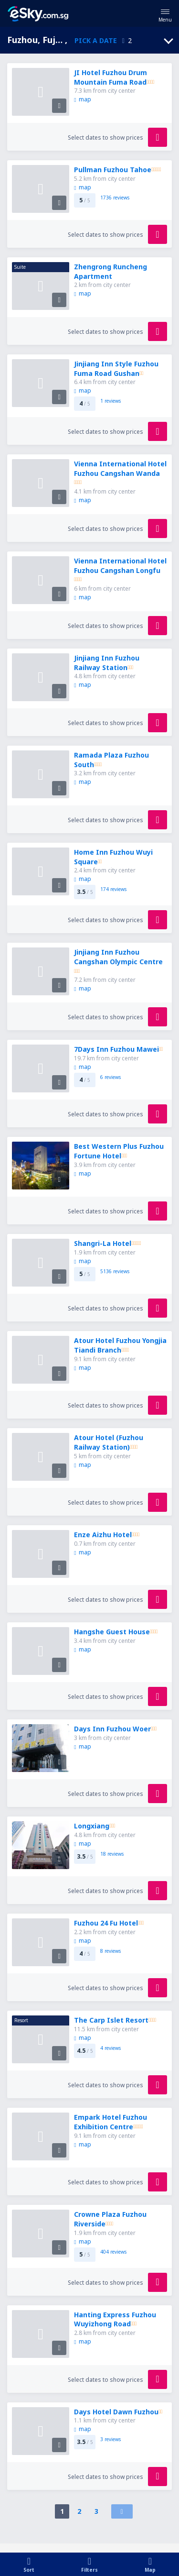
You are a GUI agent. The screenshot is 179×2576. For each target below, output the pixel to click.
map (82, 99)
